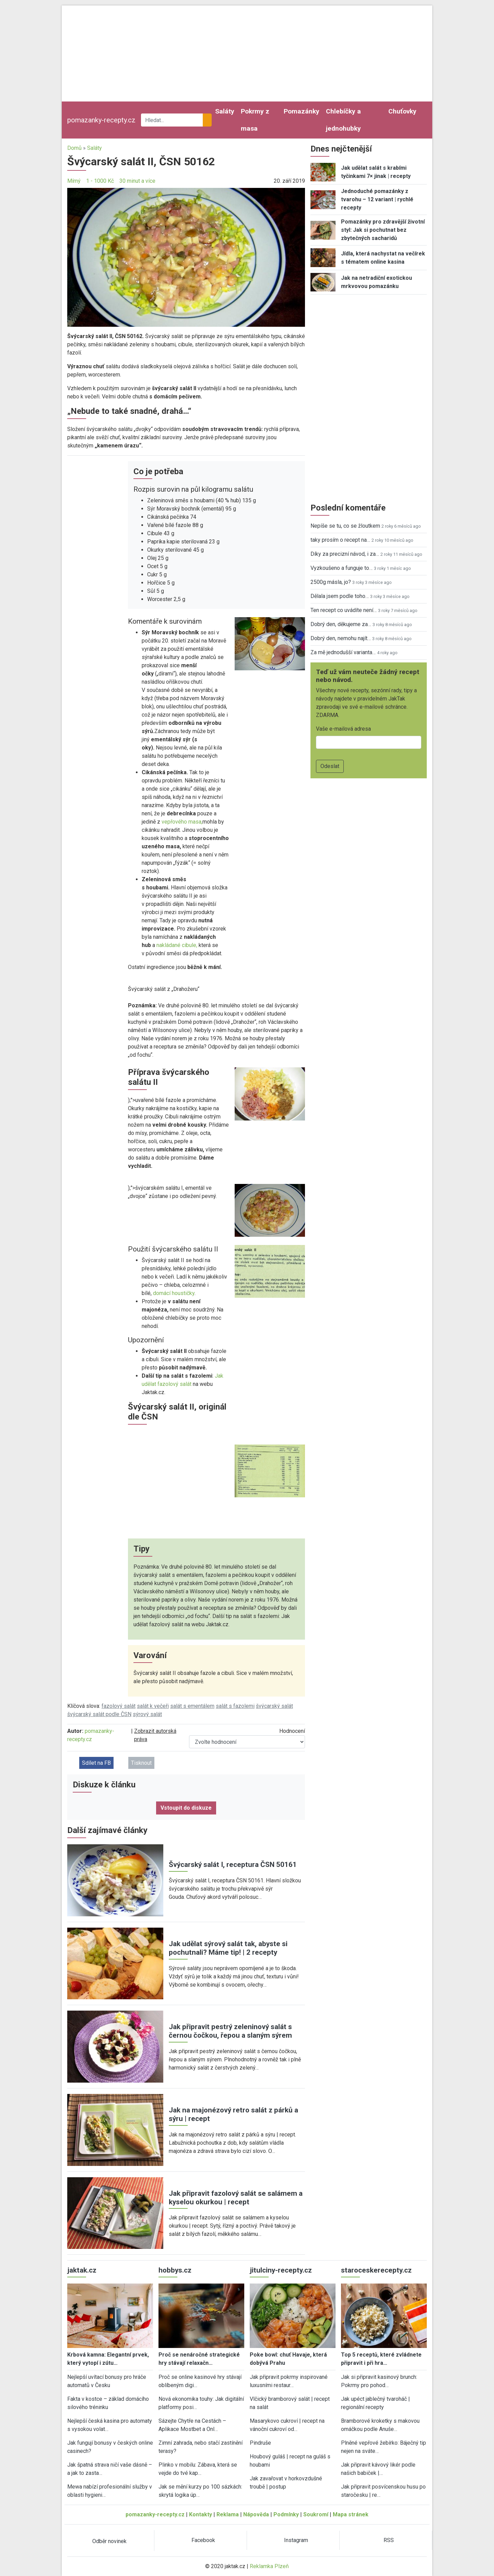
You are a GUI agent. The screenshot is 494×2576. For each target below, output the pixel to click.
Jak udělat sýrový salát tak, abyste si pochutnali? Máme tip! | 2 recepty (228, 1948)
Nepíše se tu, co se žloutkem (345, 526)
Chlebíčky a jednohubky (343, 119)
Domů (74, 148)
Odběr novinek (109, 2541)
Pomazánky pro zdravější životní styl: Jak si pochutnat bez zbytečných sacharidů (383, 229)
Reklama (227, 2514)
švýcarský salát (274, 1706)
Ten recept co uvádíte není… (343, 610)
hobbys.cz (174, 2270)
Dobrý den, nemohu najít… (340, 638)
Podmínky (286, 2514)
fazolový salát (119, 1706)
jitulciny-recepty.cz (281, 2270)
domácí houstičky (173, 1293)
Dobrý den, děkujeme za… (340, 624)
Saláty (224, 111)
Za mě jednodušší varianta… (343, 652)
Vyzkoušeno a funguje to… (341, 568)
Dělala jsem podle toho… (339, 596)
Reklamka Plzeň (269, 2566)
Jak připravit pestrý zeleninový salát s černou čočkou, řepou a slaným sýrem (230, 2031)
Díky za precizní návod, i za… (344, 554)
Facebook (203, 2540)
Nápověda (256, 2514)
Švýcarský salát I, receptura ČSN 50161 (233, 1864)
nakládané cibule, (176, 945)
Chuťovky (402, 111)
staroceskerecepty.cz (376, 2270)
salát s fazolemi (235, 1706)
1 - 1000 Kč (100, 181)
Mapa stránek (350, 2514)
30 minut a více (137, 181)
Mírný (74, 181)
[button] (186, 257)
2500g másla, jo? (330, 582)
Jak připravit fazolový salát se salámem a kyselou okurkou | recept (236, 2197)
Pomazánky (301, 111)
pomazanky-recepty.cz (101, 120)
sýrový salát (147, 1714)
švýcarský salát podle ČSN (99, 1714)
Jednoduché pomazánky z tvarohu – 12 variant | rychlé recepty (377, 199)
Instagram (296, 2540)
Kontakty (200, 2514)
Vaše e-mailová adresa (343, 729)
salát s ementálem (192, 1706)
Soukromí (315, 2514)
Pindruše (260, 2443)
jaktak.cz (81, 2270)
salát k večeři (153, 1706)
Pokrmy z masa (255, 119)
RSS (389, 2540)
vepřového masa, (182, 821)
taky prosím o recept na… (340, 540)
